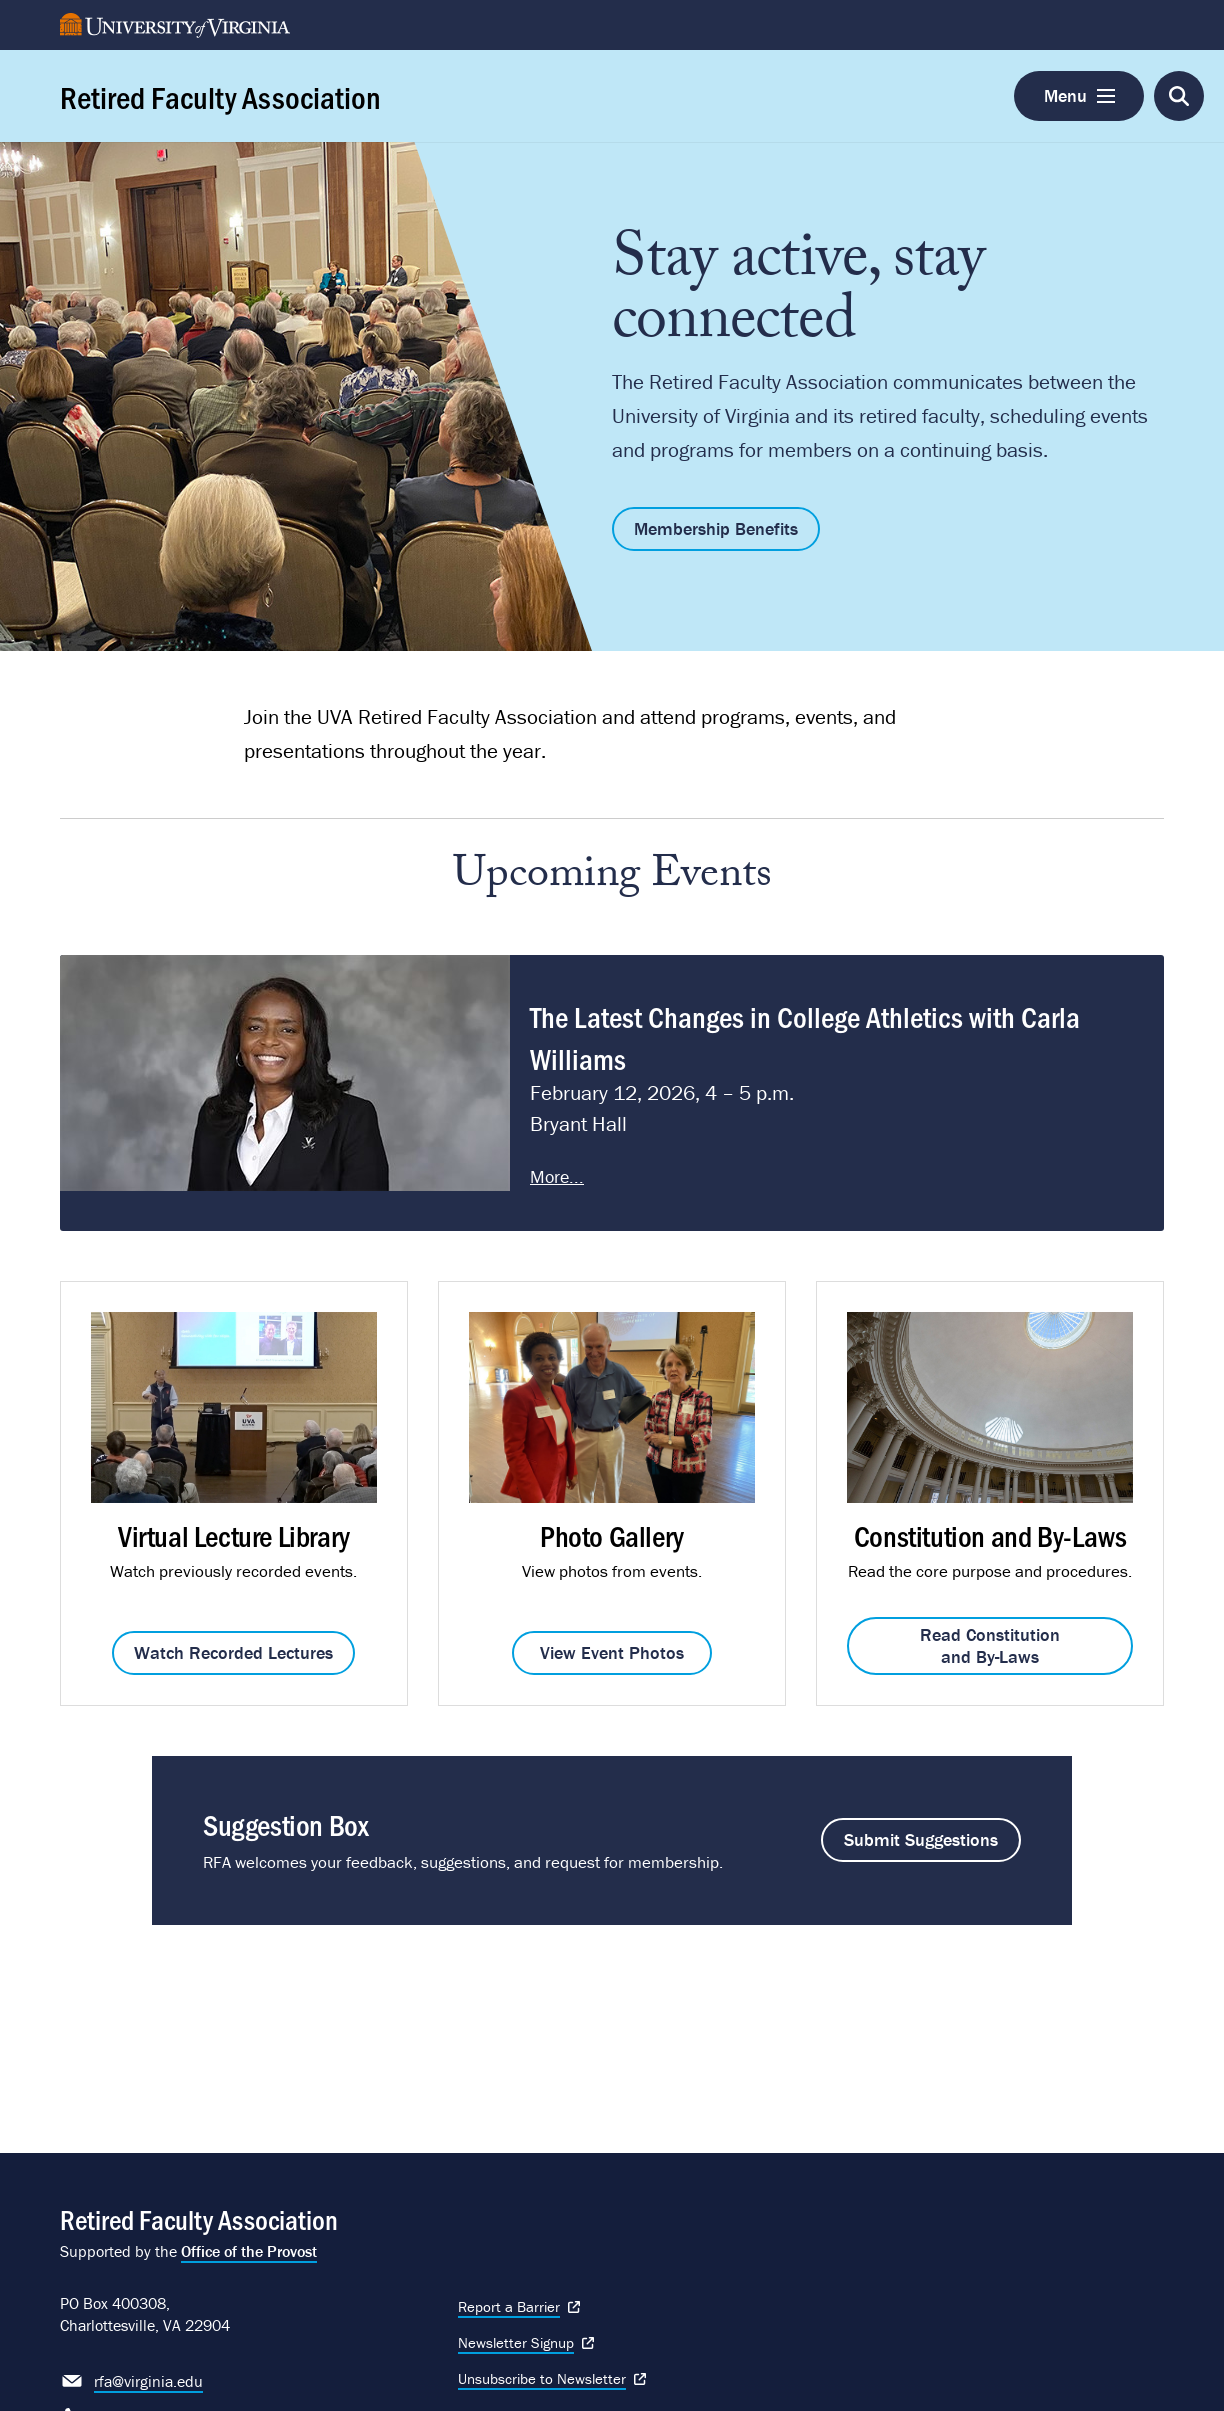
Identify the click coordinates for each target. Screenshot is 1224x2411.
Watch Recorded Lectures (233, 1652)
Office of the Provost (249, 2251)
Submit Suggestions (921, 1839)
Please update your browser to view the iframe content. (612, 1093)
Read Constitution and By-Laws (990, 1645)
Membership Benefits (716, 528)
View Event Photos (612, 1652)
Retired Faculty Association (220, 96)
